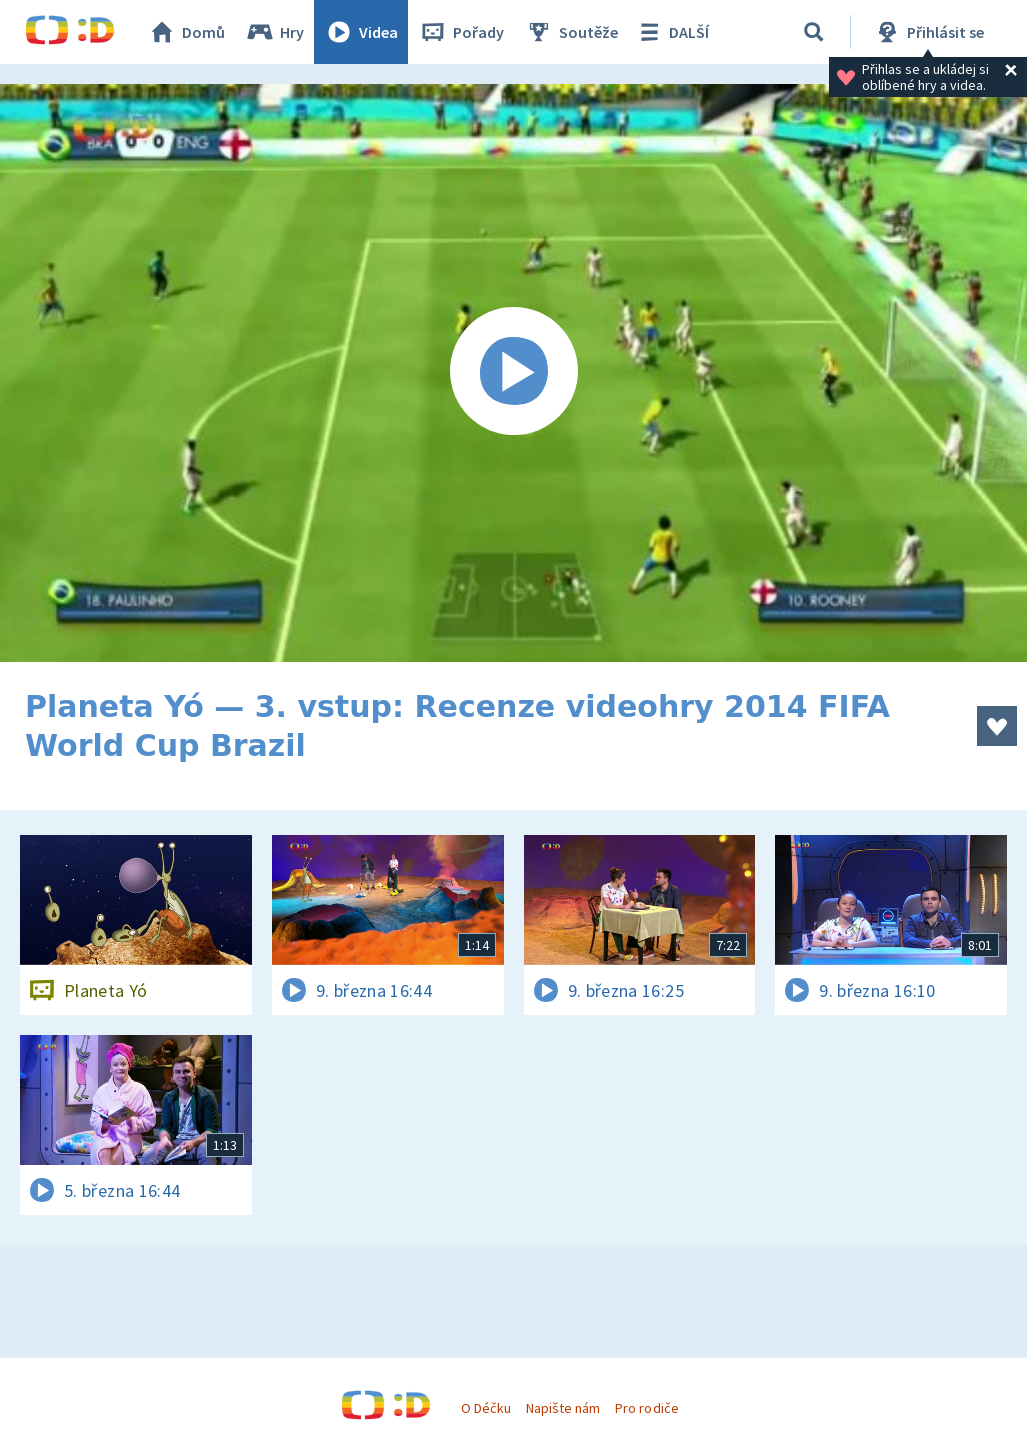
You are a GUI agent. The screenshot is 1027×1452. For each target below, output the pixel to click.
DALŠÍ (671, 32)
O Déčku (486, 1408)
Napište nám (563, 1408)
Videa (361, 32)
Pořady (461, 32)
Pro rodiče (646, 1408)
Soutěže (571, 32)
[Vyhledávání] (814, 32)
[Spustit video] (513, 373)
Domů (186, 32)
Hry (274, 32)
